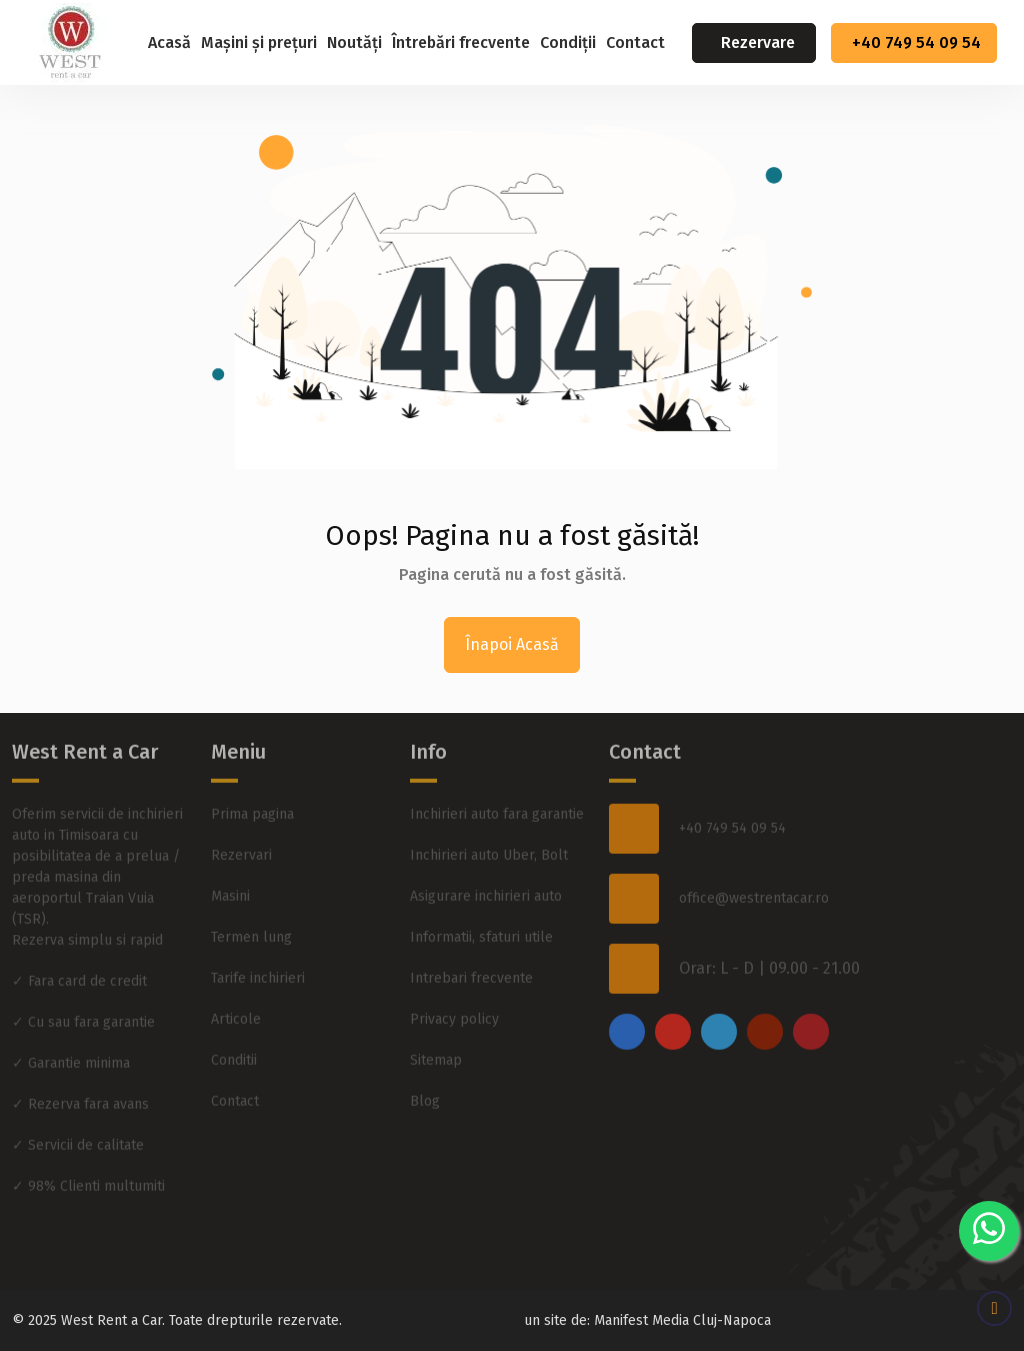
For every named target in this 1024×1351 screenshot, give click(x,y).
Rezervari (241, 822)
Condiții (568, 42)
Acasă (169, 42)
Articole (236, 986)
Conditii (234, 1027)
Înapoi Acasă (512, 644)
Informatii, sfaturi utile (481, 904)
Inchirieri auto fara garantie (497, 781)
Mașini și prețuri (259, 42)
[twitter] (719, 999)
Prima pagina (252, 781)
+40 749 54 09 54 (916, 42)
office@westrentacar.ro (754, 866)
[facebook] (627, 999)
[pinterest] (811, 999)
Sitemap (436, 1027)
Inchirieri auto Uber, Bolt (489, 822)
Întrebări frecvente (461, 42)
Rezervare (758, 42)
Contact (635, 42)
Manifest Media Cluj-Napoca (682, 1320)
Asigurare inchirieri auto (486, 863)
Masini (230, 863)
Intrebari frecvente (471, 945)
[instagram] (673, 999)
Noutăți (354, 42)
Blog (425, 1068)
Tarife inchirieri (258, 945)
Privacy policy (454, 986)
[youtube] (765, 999)
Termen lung (251, 904)
